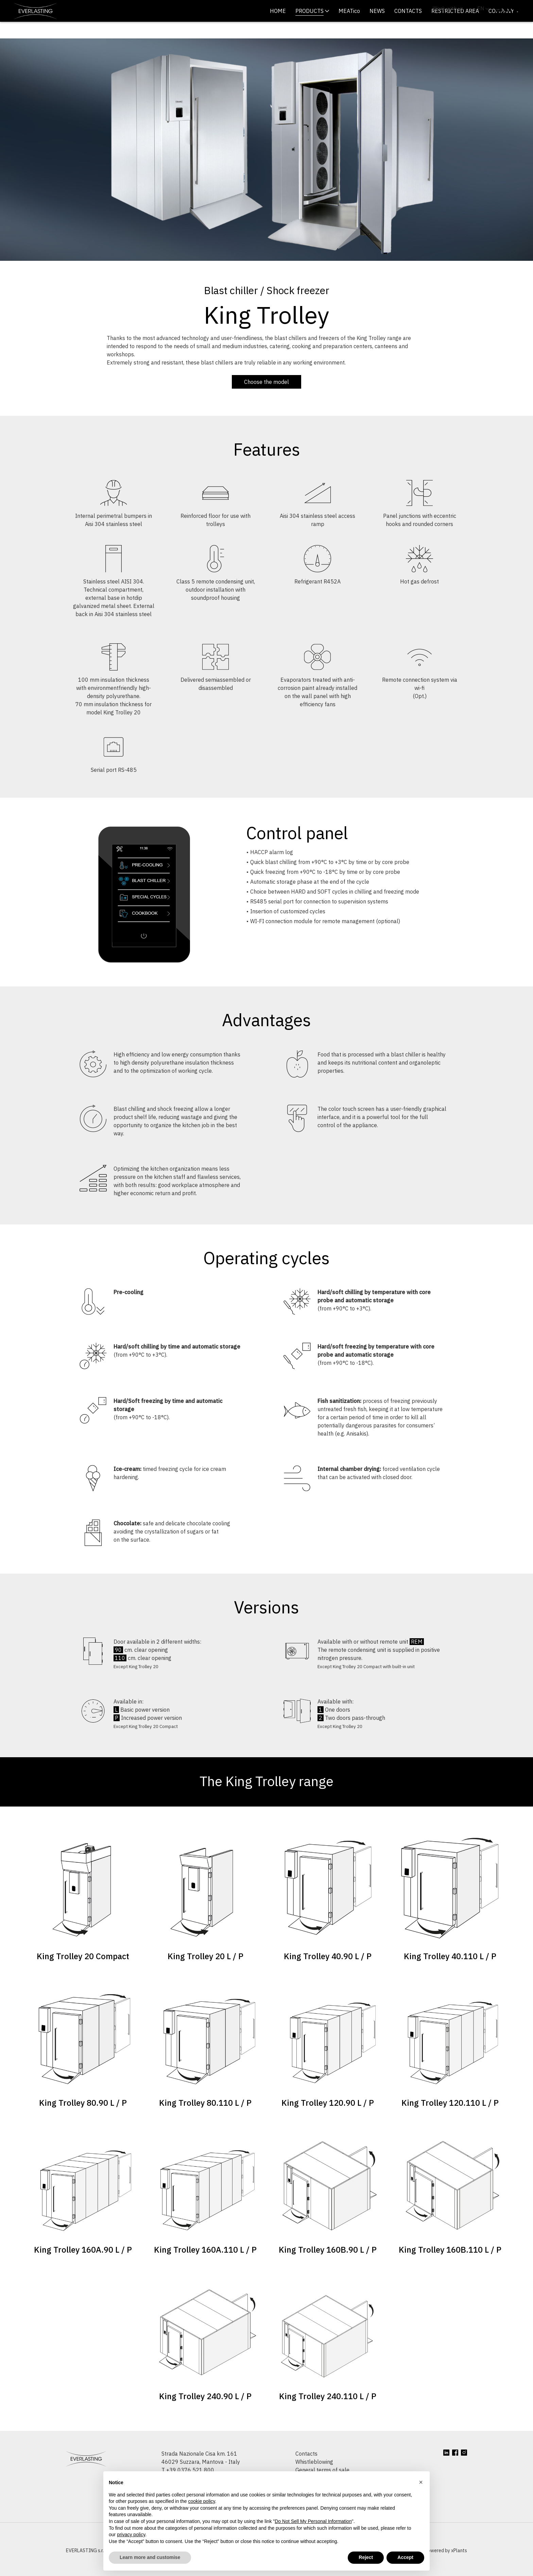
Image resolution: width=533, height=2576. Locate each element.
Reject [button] (366, 2557)
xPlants (459, 2567)
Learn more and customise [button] (150, 2557)
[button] (420, 2482)
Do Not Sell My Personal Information (313, 2521)
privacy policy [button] (131, 2534)
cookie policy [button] (201, 2501)
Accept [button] (405, 2557)
